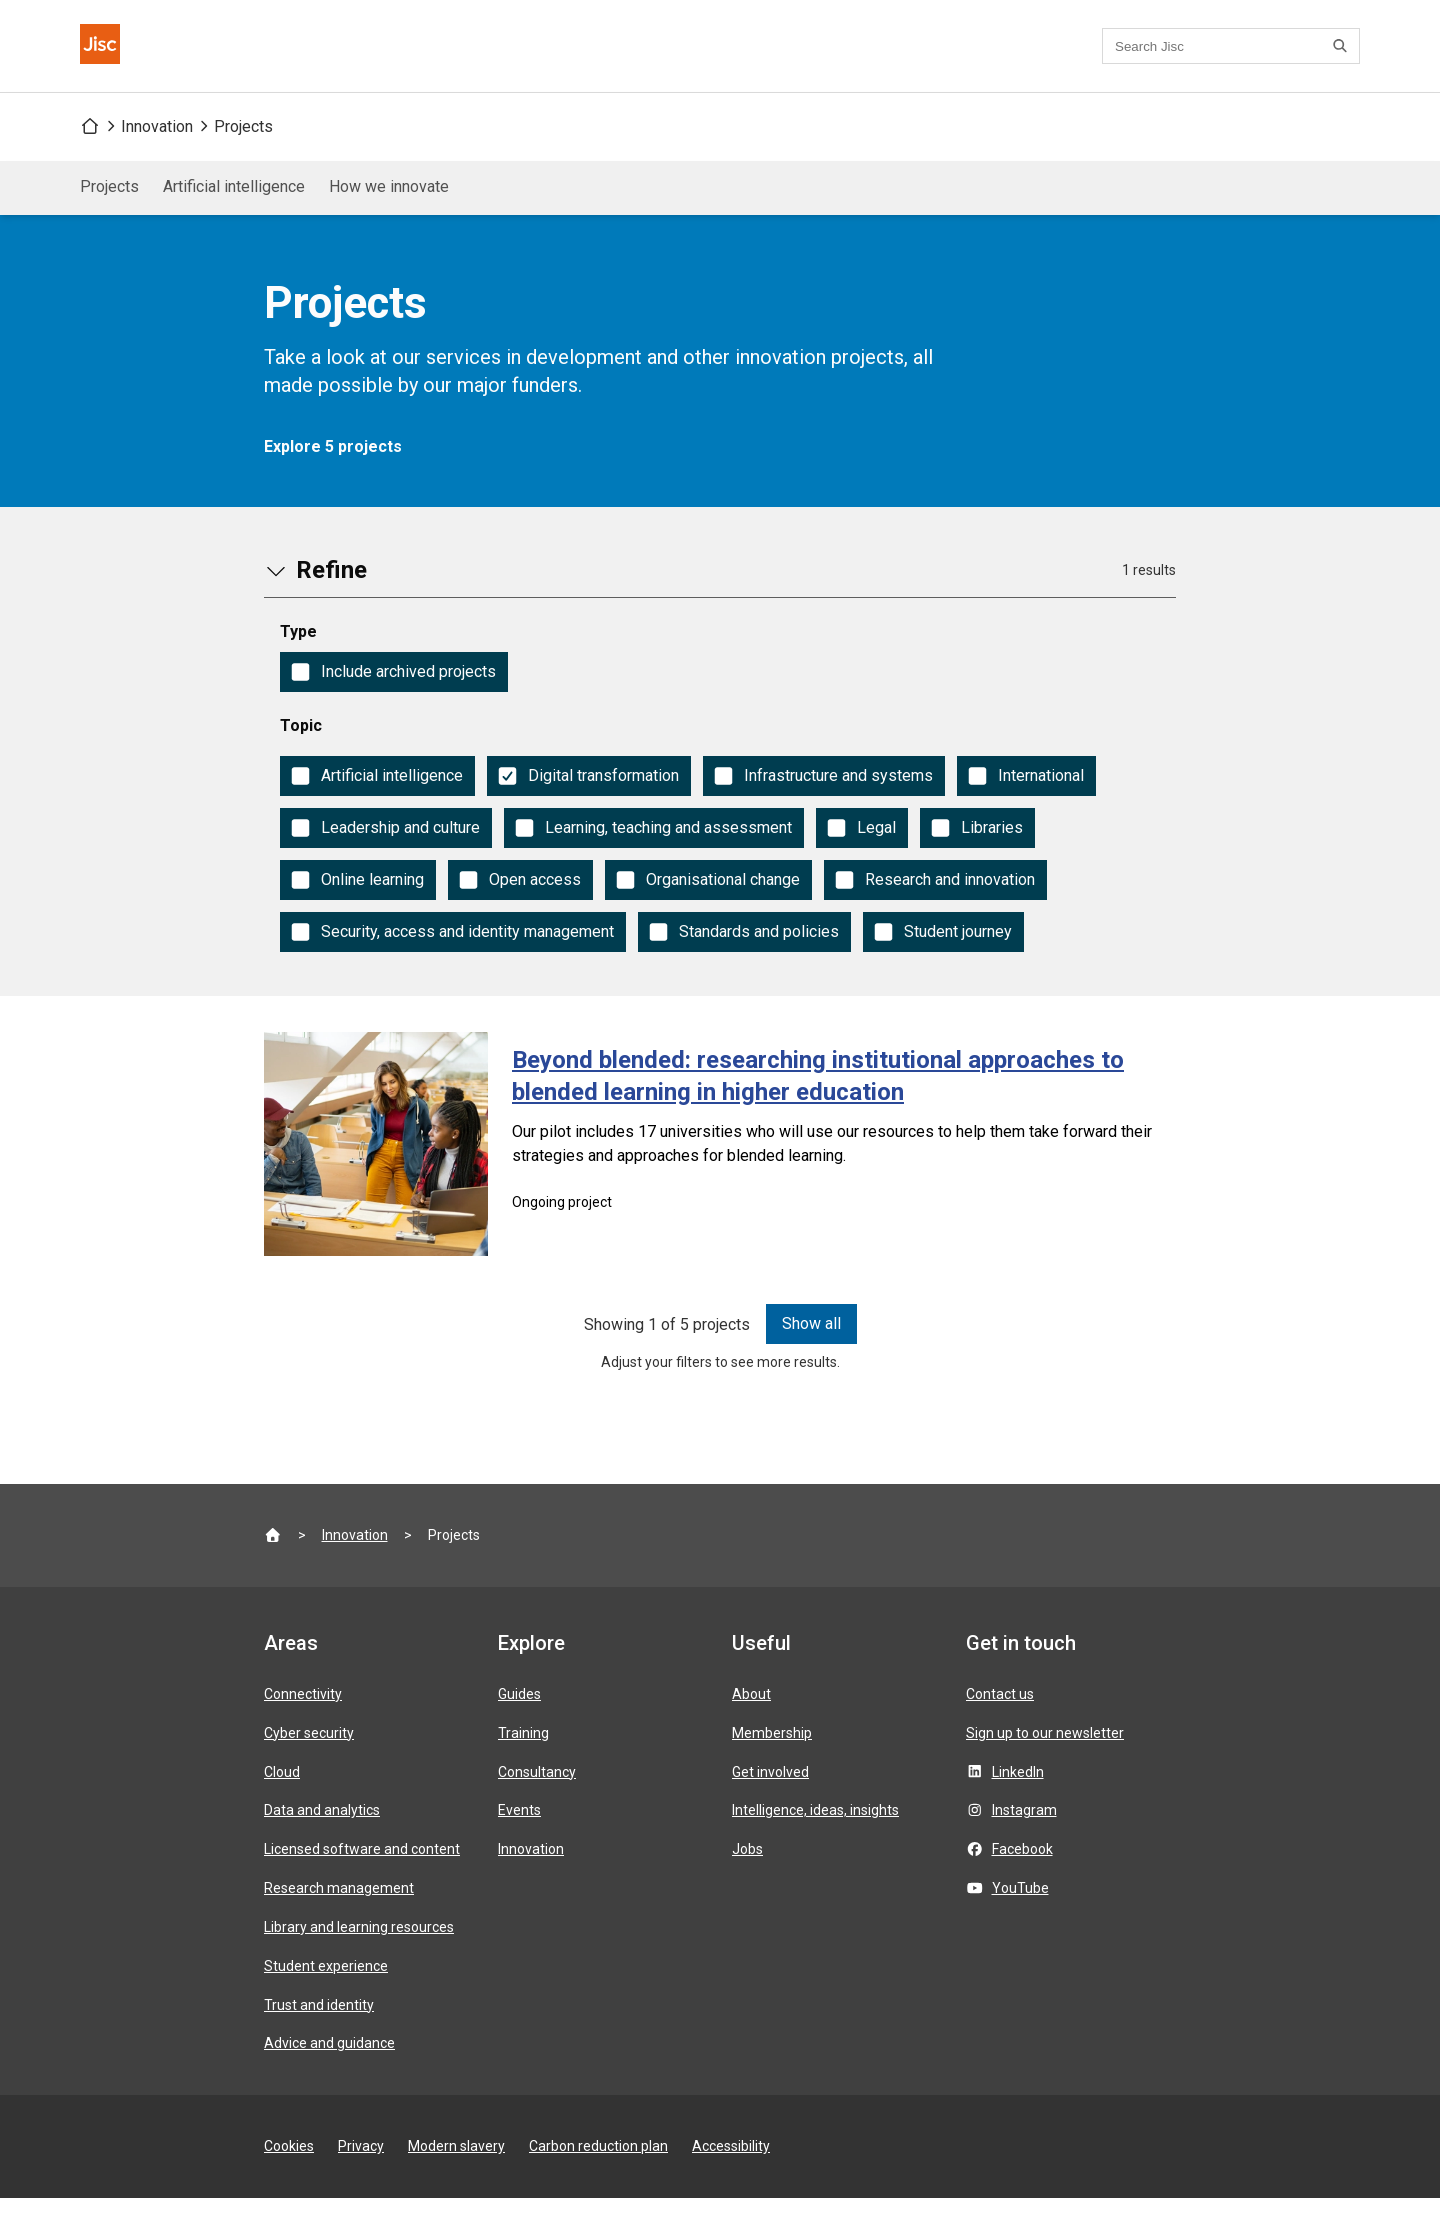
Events (519, 1830)
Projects (243, 146)
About (751, 1714)
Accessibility (731, 2166)
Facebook (1022, 1869)
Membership (772, 1753)
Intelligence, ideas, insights (815, 1830)
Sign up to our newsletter (1045, 1753)
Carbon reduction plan (598, 2166)
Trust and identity (319, 2025)
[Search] (1343, 56)
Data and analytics (322, 1830)
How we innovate (389, 206)
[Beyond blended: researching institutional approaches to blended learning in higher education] (720, 1164)
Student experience (326, 1986)
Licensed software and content (362, 1869)
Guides (519, 1714)
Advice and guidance (329, 2063)
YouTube (1020, 1908)
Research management (339, 1908)
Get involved (770, 1792)
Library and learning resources (359, 1947)
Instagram (1024, 1830)
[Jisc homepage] (112, 56)
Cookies (289, 2166)
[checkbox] (394, 692)
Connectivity (303, 1714)
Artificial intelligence (234, 206)
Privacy (361, 2166)
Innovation (157, 146)
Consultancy (537, 1792)
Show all (811, 1343)
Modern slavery (456, 2166)
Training (523, 1753)
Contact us (649, 56)
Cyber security (309, 1753)
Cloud (282, 1792)
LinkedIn (1018, 1792)
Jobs (747, 1869)
